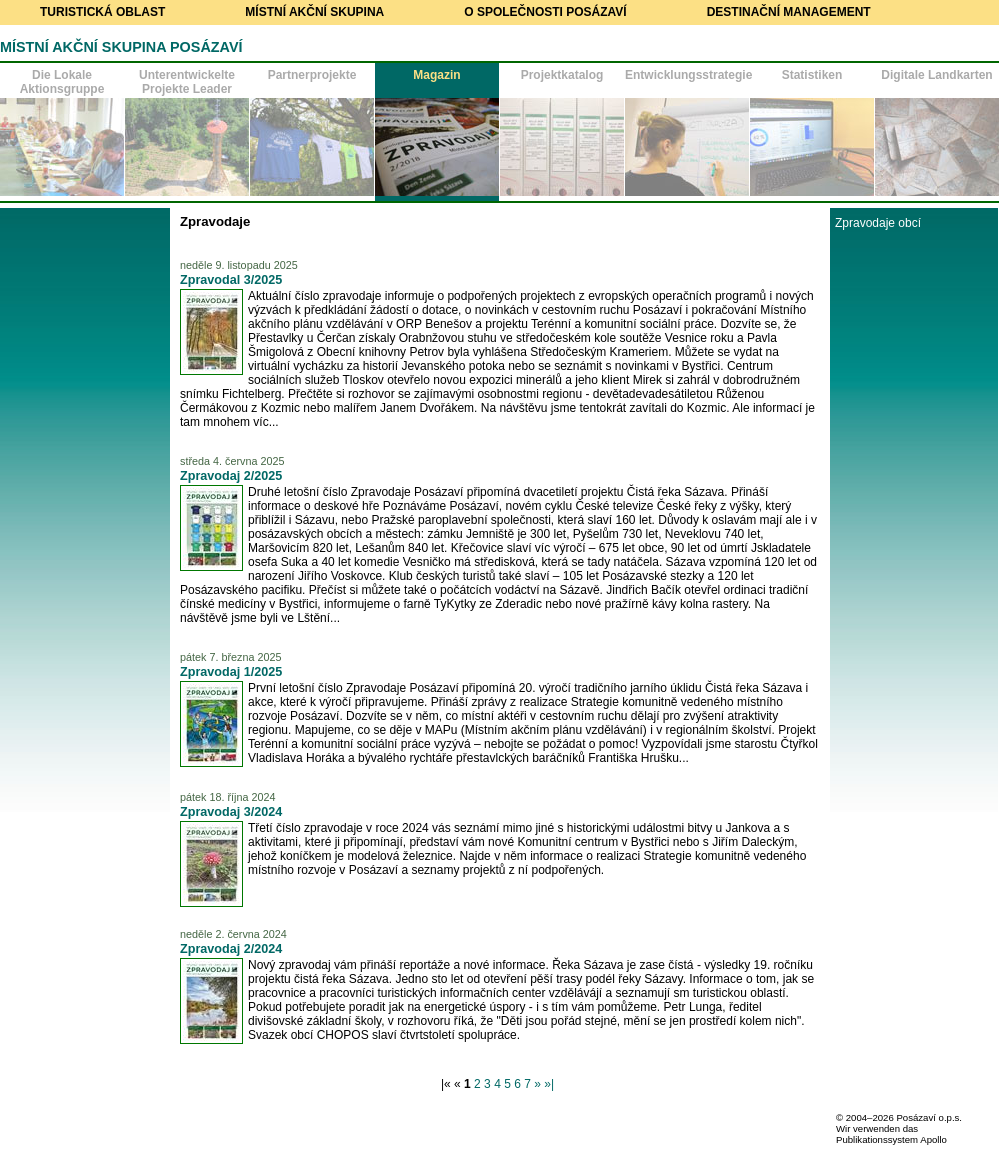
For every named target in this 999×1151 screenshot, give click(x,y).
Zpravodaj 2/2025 (231, 476)
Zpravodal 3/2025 (231, 280)
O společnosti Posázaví (545, 12)
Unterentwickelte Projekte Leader (187, 82)
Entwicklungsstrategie (687, 75)
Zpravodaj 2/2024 (231, 949)
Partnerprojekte (312, 75)
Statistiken (812, 75)
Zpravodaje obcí (878, 223)
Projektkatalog (562, 75)
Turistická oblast (102, 12)
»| (549, 1084)
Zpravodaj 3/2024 (231, 812)
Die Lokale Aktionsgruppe (62, 82)
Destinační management (789, 12)
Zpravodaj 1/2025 (231, 672)
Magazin (436, 75)
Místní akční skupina (314, 12)
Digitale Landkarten (936, 75)
